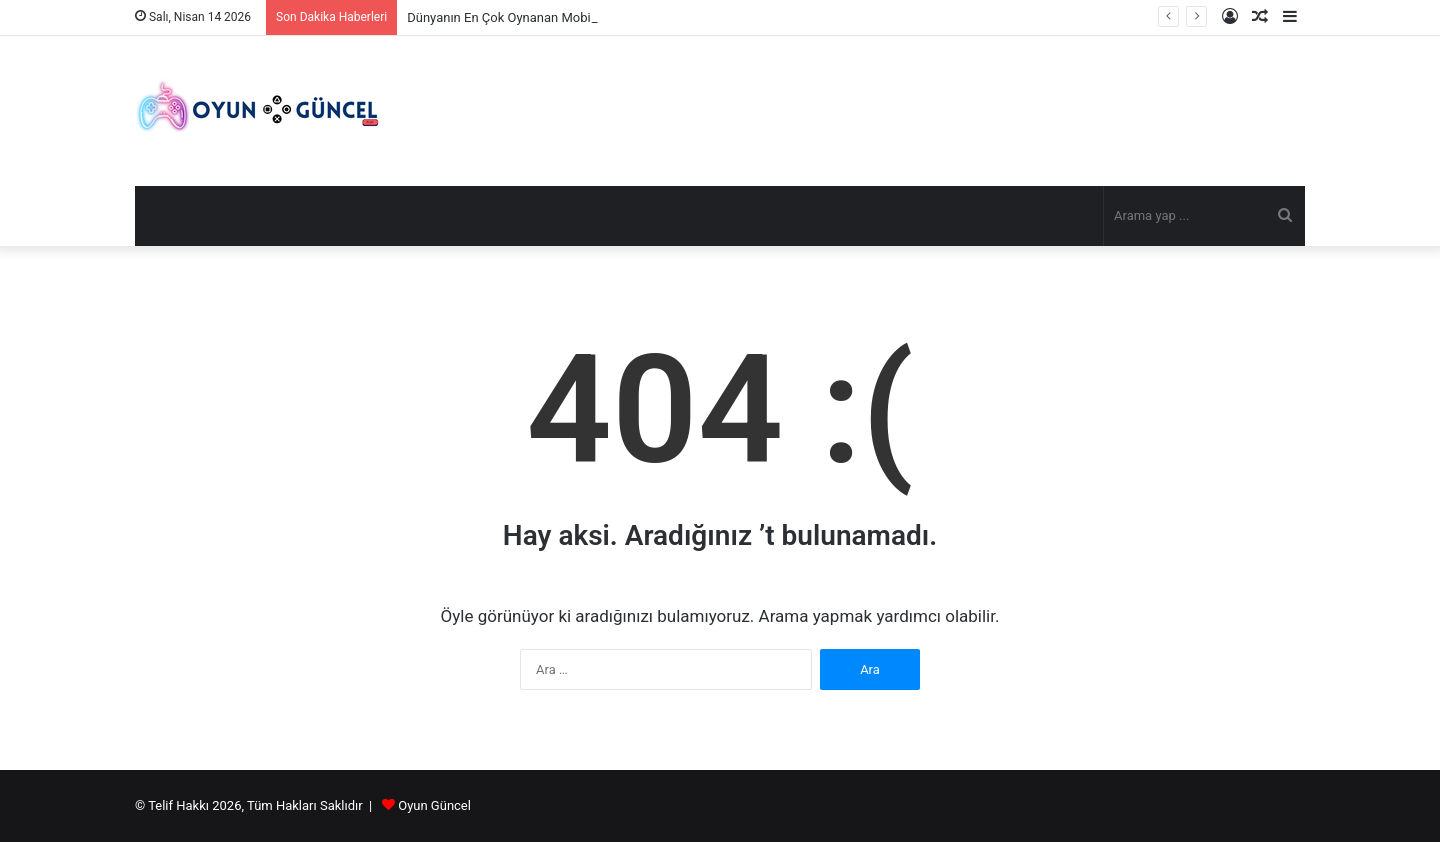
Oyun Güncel (434, 805)
